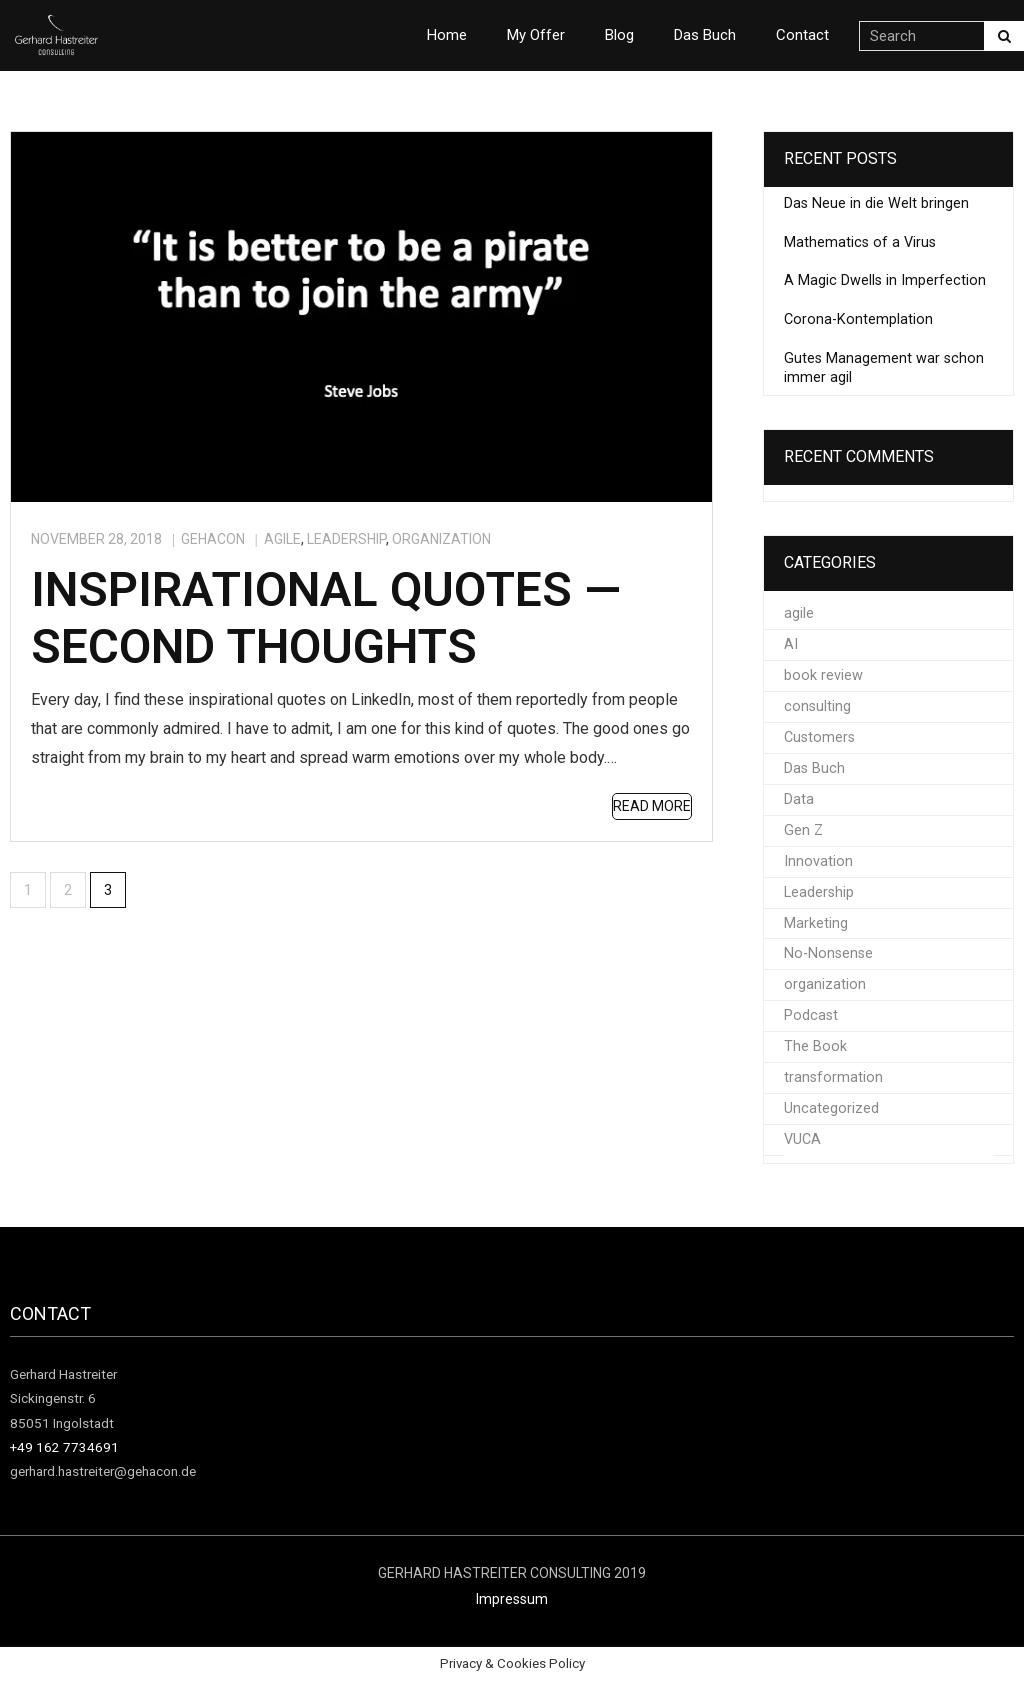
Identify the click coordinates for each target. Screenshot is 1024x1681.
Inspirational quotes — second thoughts (326, 618)
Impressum (512, 1599)
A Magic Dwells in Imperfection (885, 280)
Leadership (346, 539)
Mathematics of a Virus (860, 242)
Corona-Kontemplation (858, 319)
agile (282, 539)
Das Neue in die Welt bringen (876, 203)
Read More (652, 806)
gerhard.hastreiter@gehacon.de (103, 1471)
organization (441, 539)
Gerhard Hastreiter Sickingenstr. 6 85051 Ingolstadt (63, 1398)
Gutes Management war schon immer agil (884, 368)
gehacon (213, 539)
